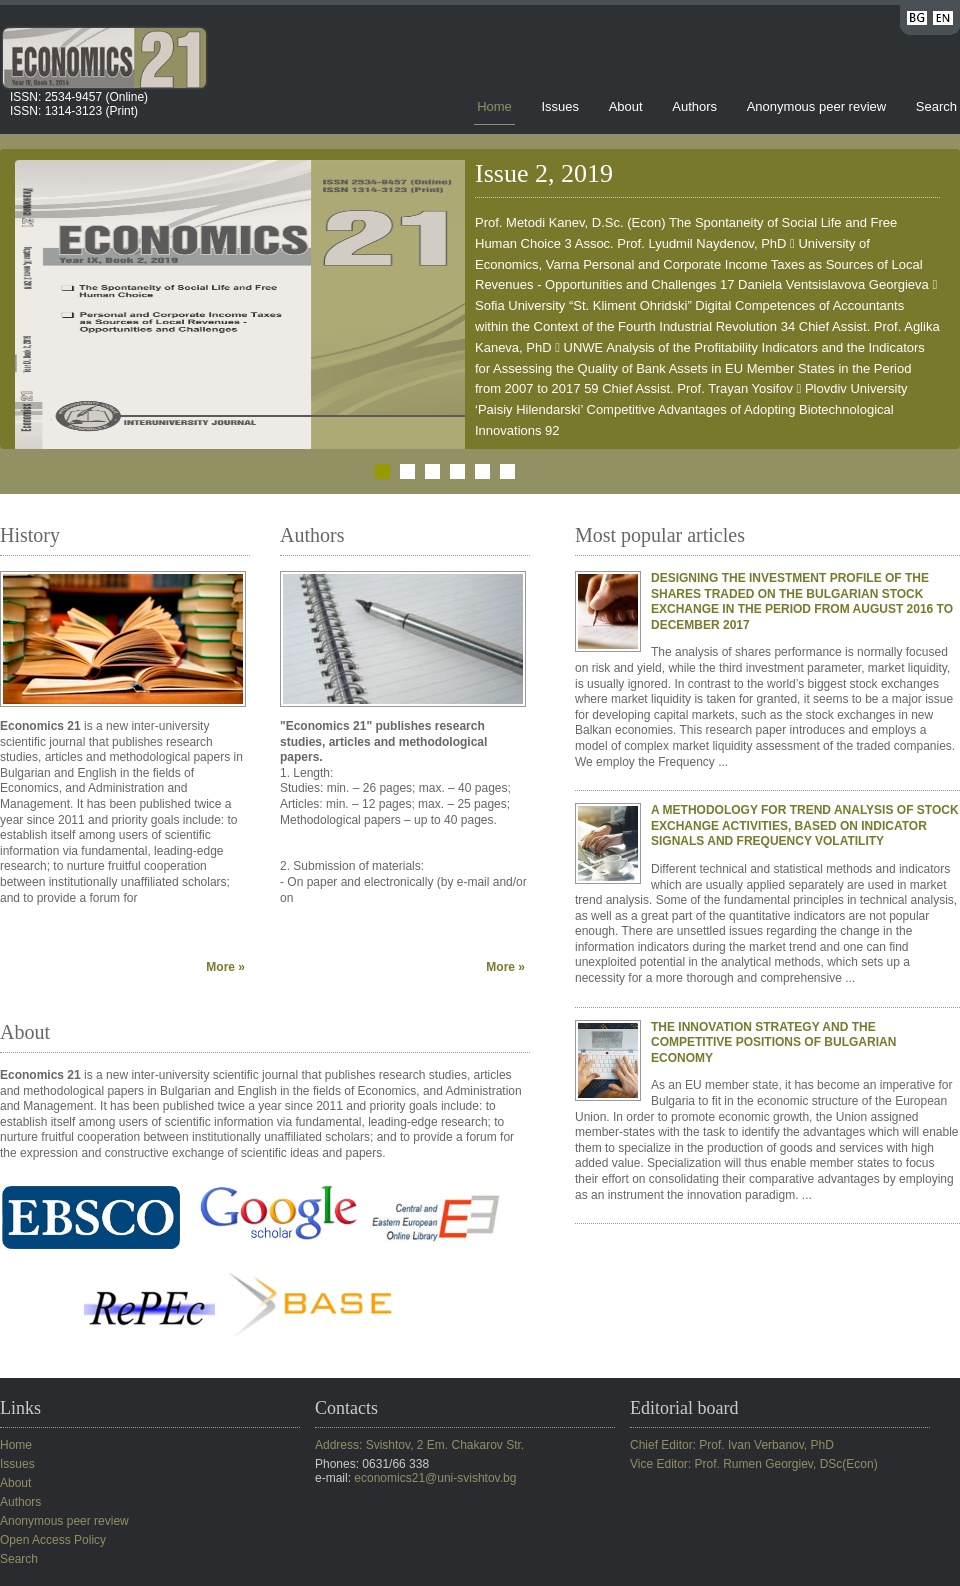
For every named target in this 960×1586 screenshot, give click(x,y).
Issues (560, 106)
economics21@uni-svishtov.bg (435, 1478)
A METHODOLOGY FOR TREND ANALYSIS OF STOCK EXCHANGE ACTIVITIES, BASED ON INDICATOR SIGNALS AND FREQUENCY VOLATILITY (805, 825)
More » (225, 967)
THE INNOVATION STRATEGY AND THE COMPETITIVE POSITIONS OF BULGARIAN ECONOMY (773, 1042)
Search (936, 106)
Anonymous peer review (816, 106)
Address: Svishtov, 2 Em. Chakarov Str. (419, 1445)
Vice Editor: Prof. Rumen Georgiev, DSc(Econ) (754, 1464)
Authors (694, 106)
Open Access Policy (53, 1540)
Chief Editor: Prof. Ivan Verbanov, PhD (732, 1445)
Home (494, 106)
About (626, 106)
